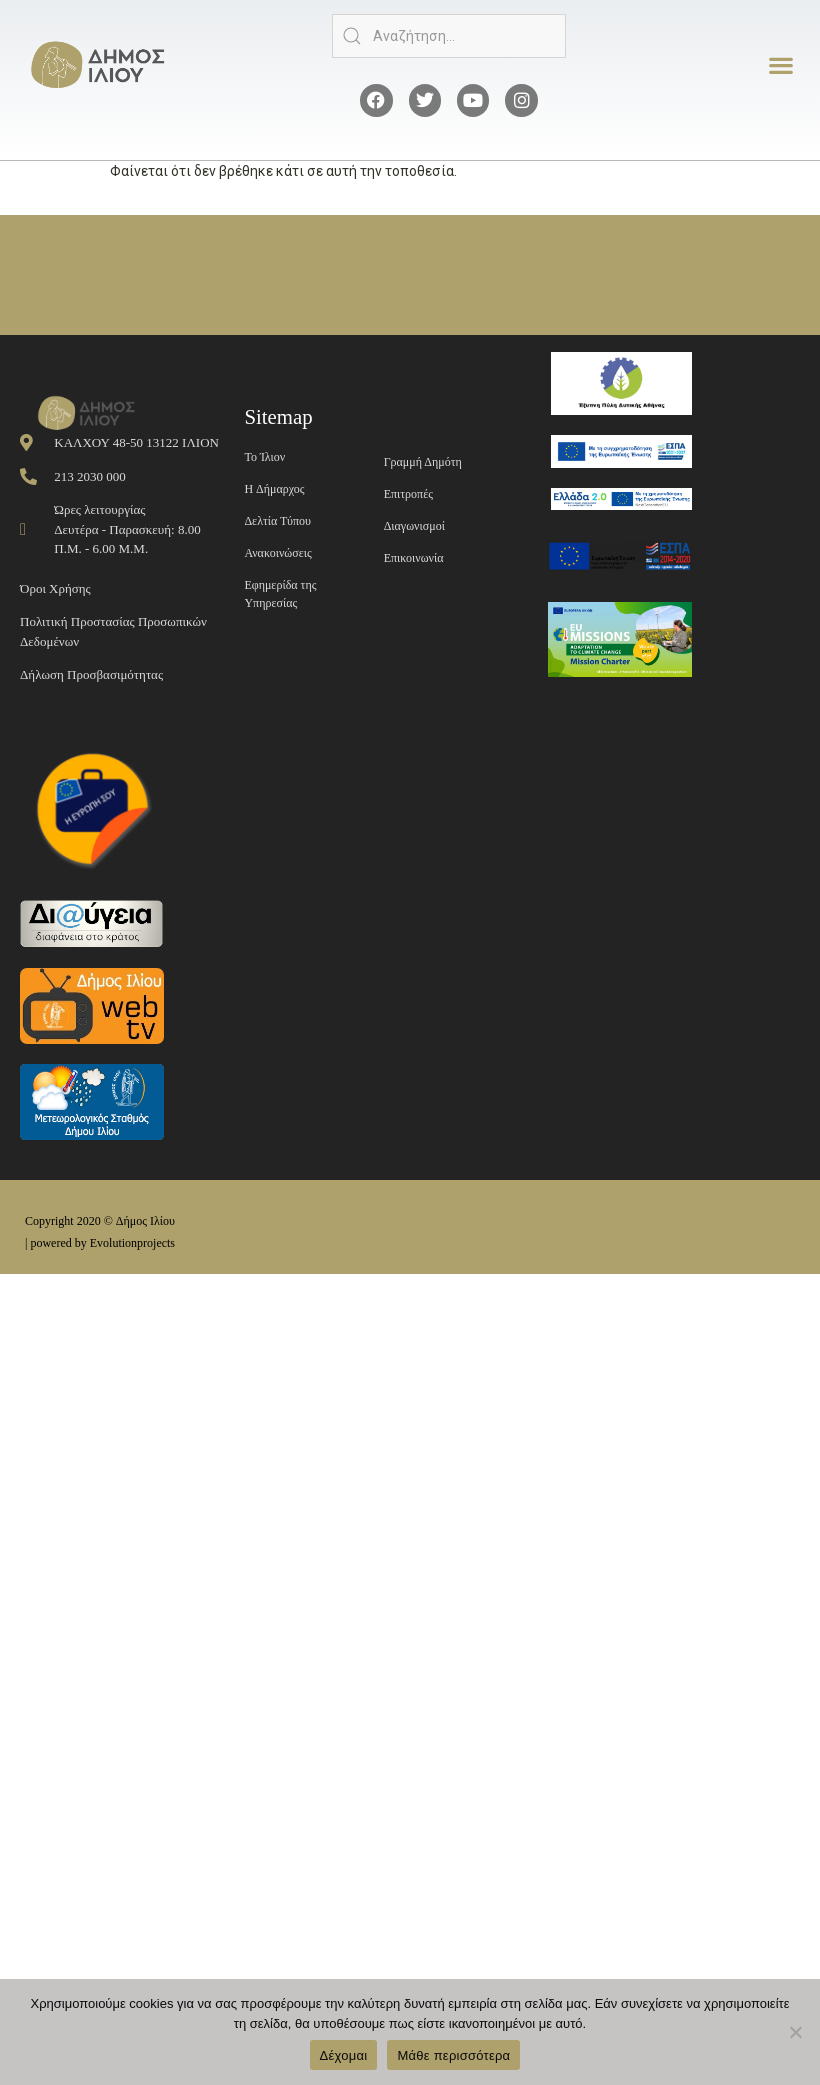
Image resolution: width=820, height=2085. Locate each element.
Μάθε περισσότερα (453, 2055)
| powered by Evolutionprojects (100, 1243)
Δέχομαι (344, 2055)
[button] (780, 65)
